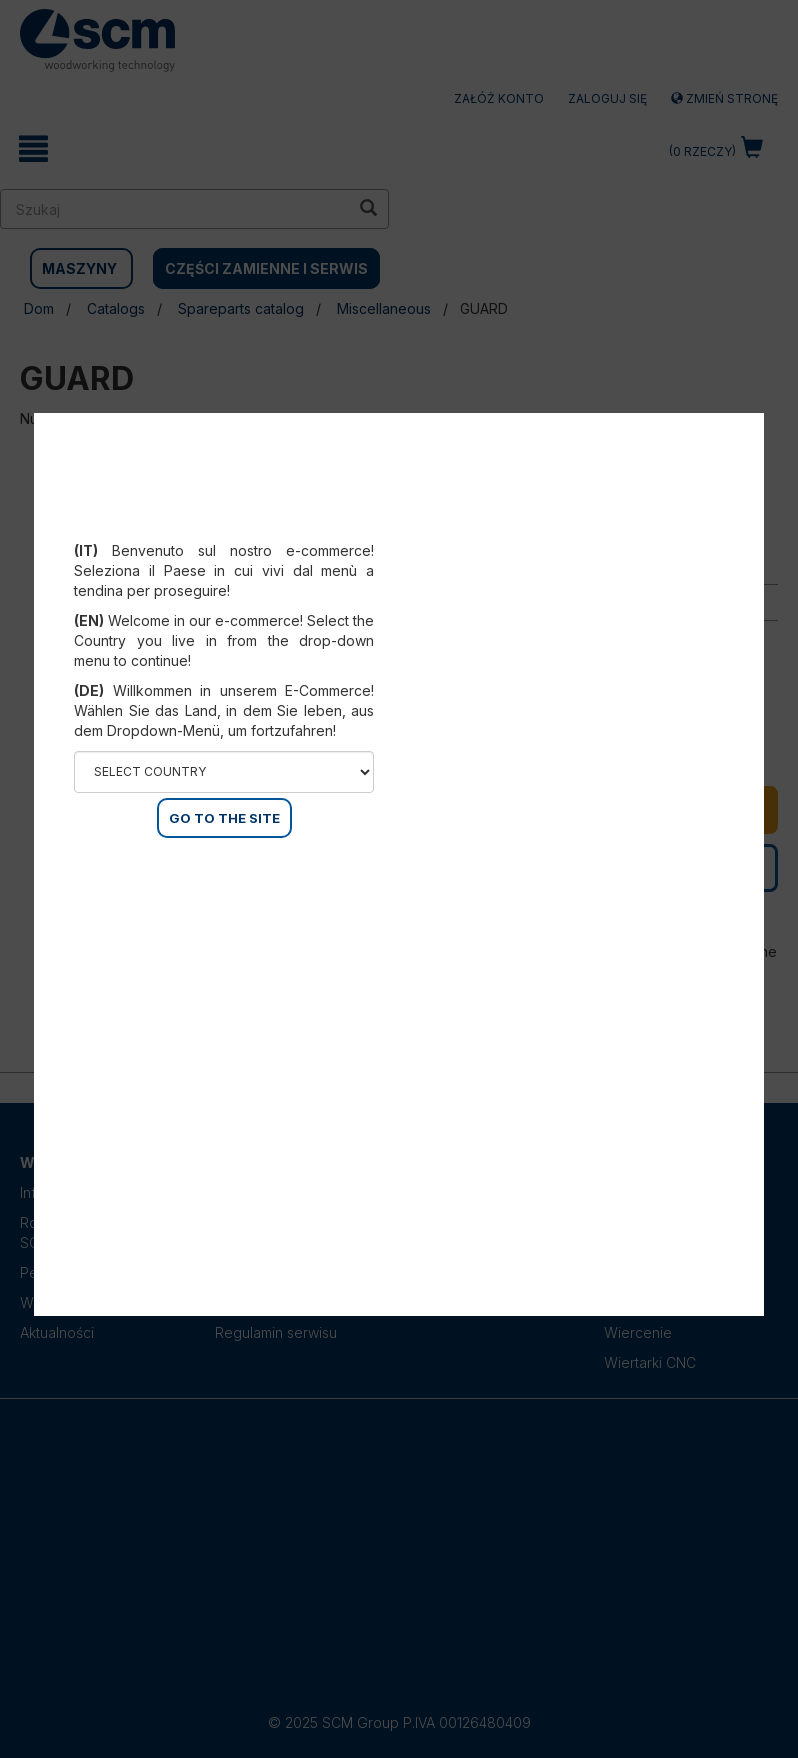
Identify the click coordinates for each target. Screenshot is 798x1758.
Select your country (224, 526)
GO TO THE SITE (224, 818)
